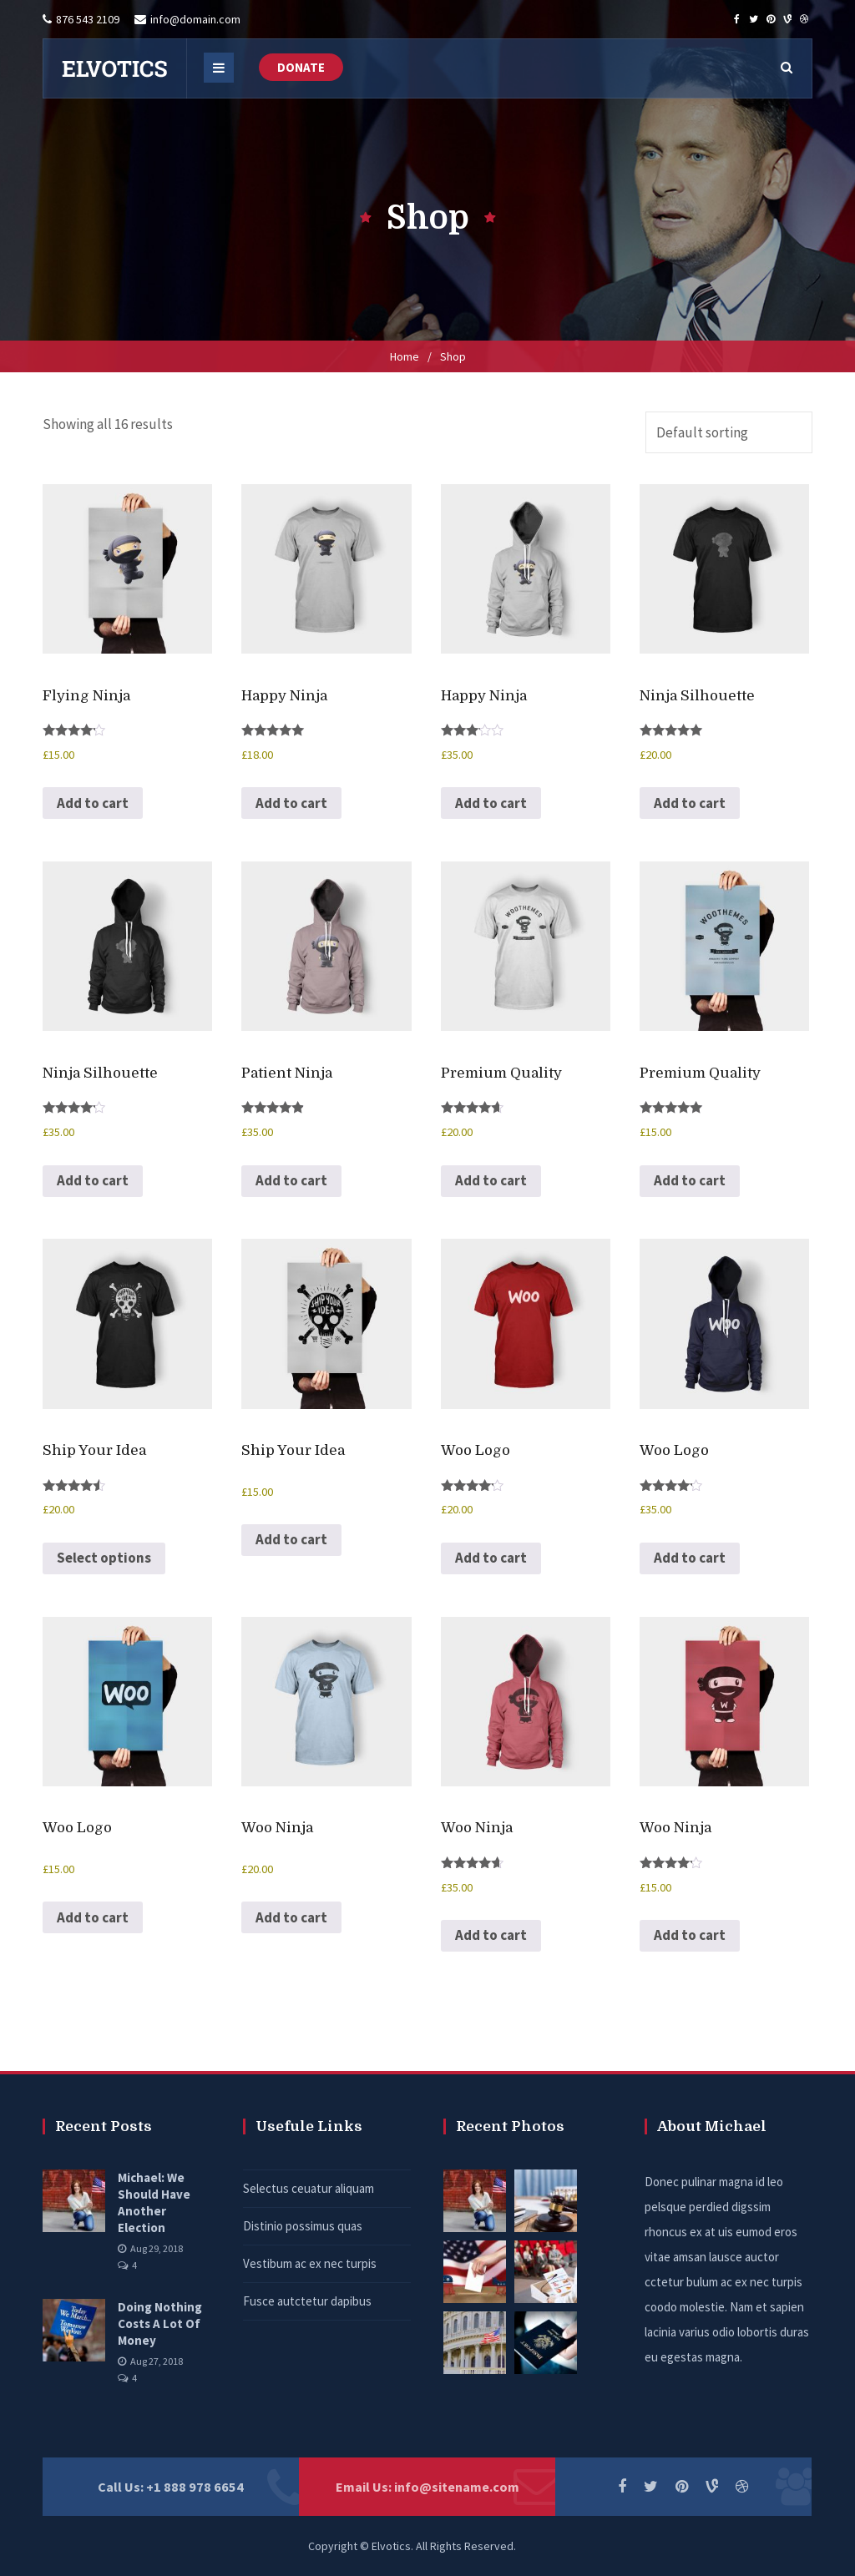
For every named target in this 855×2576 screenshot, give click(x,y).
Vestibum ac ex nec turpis (310, 2263)
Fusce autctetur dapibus (307, 2301)
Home (404, 356)
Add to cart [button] (93, 803)
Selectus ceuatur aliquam (308, 2188)
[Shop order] (728, 432)
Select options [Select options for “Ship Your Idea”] (104, 1557)
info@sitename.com (456, 2486)
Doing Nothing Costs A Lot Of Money (160, 2323)
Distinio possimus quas (302, 2226)
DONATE (301, 67)
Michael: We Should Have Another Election (154, 2202)
